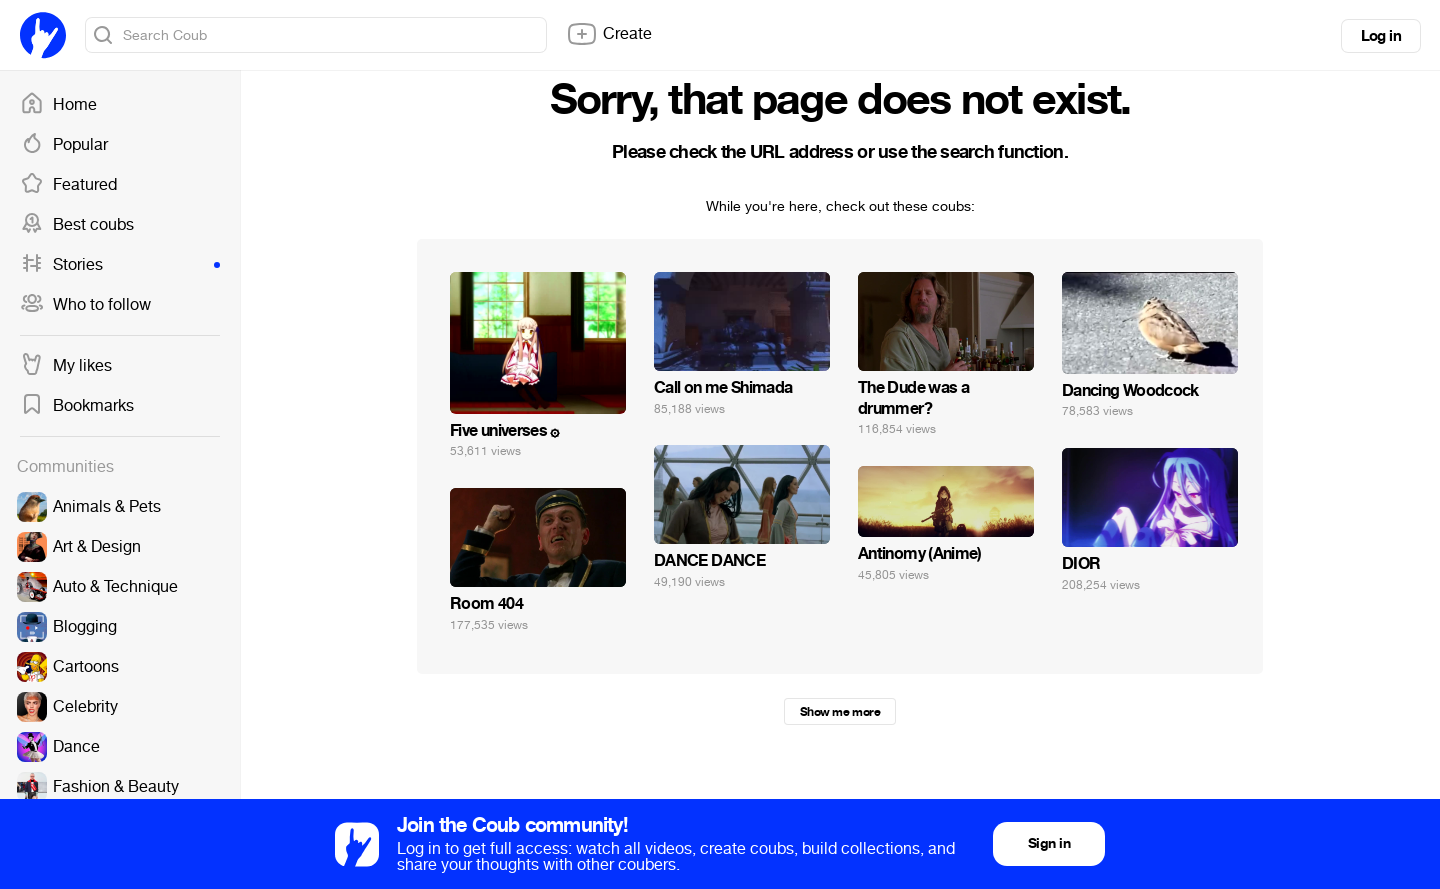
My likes (66, 366)
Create (609, 34)
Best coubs (77, 225)
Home (58, 105)
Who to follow (85, 305)
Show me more (840, 712)
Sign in (1049, 843)
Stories (120, 265)
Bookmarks (77, 406)
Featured (68, 185)
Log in (1381, 36)
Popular (64, 145)
